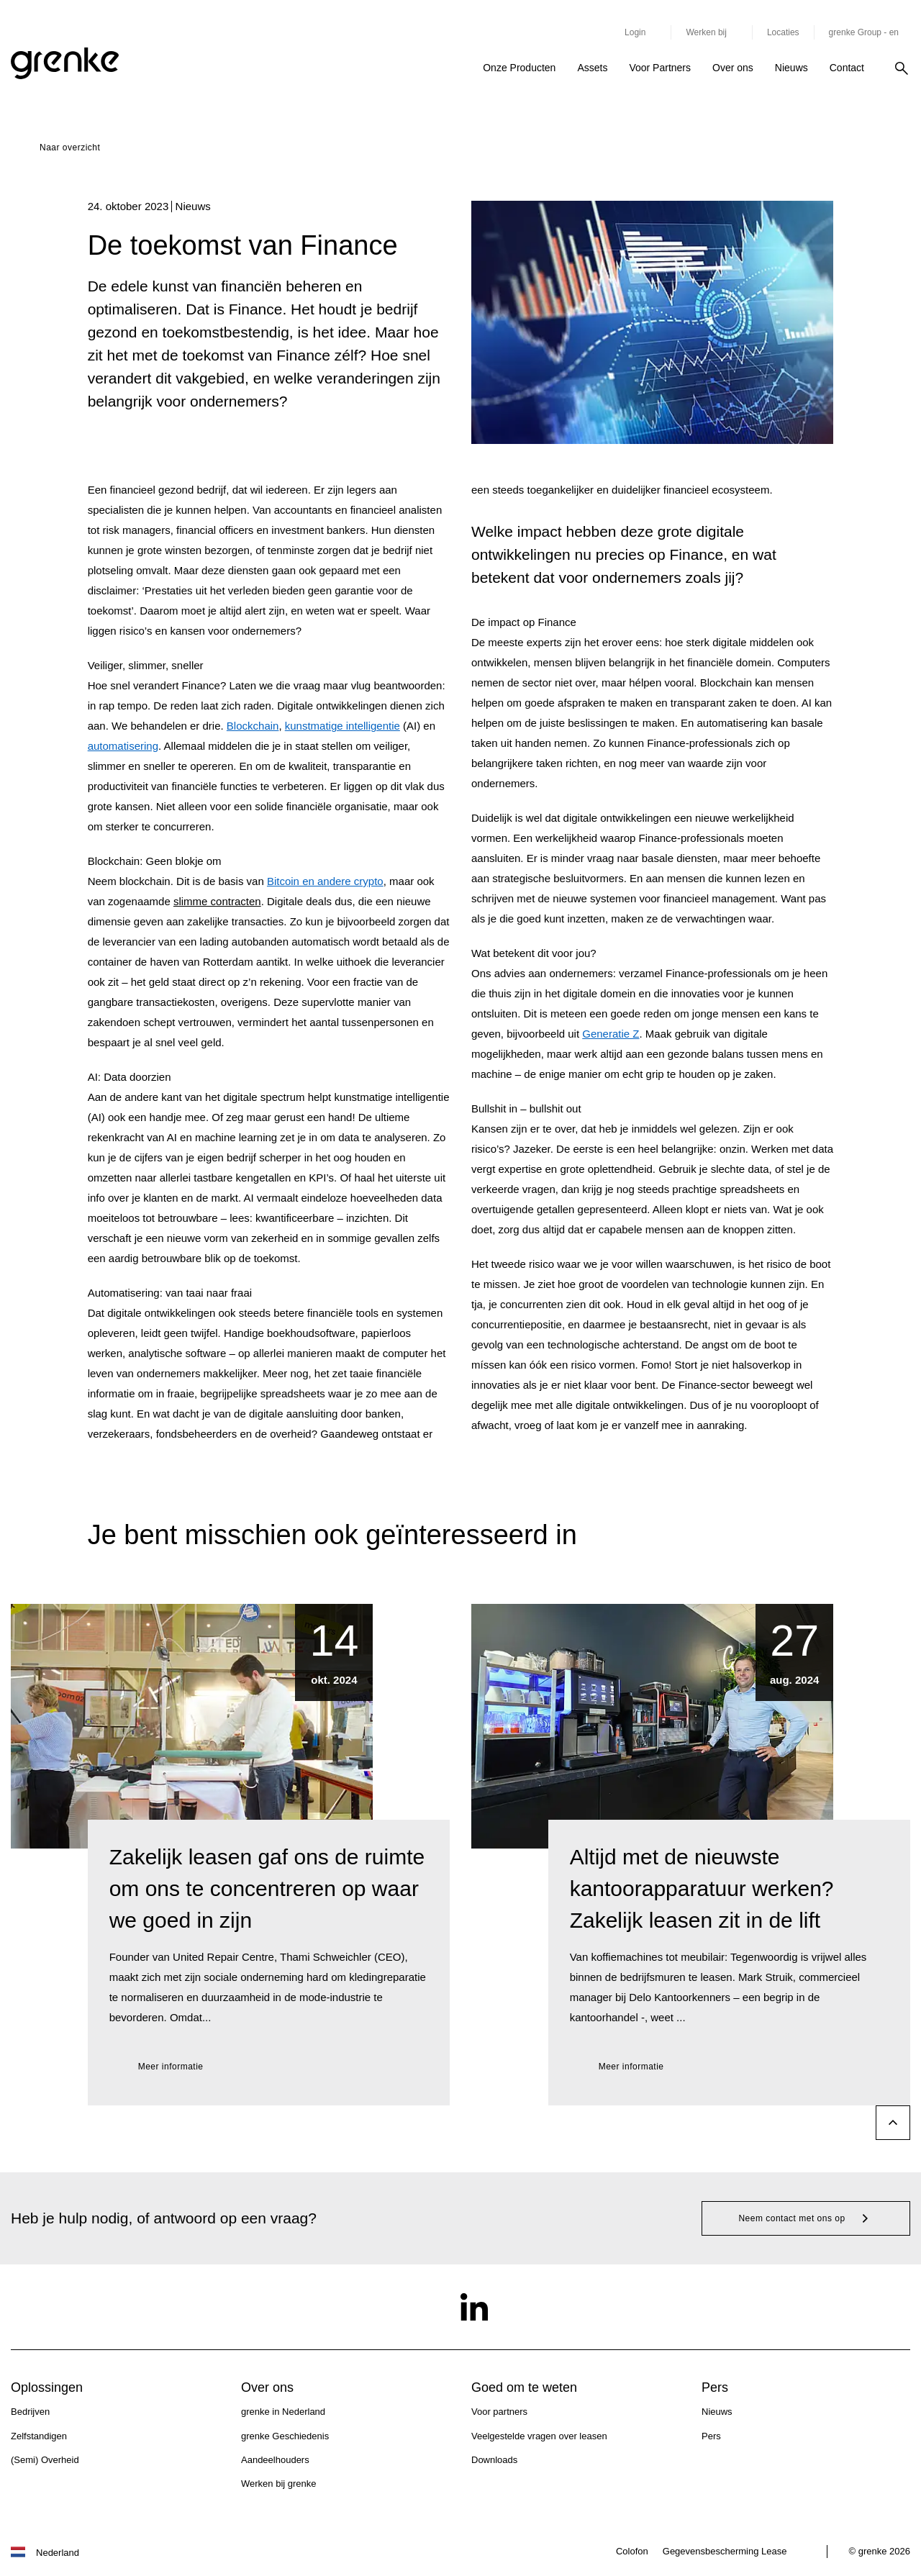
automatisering (123, 746)
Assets (592, 67)
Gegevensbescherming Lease (725, 2551)
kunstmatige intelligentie (342, 726)
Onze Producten (519, 67)
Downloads (494, 2459)
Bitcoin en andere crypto (325, 881)
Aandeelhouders (275, 2459)
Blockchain (253, 726)
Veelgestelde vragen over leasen (539, 2436)
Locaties (783, 32)
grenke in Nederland (283, 2411)
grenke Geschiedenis (285, 2436)
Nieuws (791, 67)
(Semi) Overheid (45, 2459)
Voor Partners (660, 67)
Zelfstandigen (39, 2436)
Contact (847, 67)
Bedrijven (30, 2411)
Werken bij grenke (279, 2483)
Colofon (632, 2551)
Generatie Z (610, 1034)
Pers (711, 2436)
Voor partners (499, 2411)
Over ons (732, 67)
